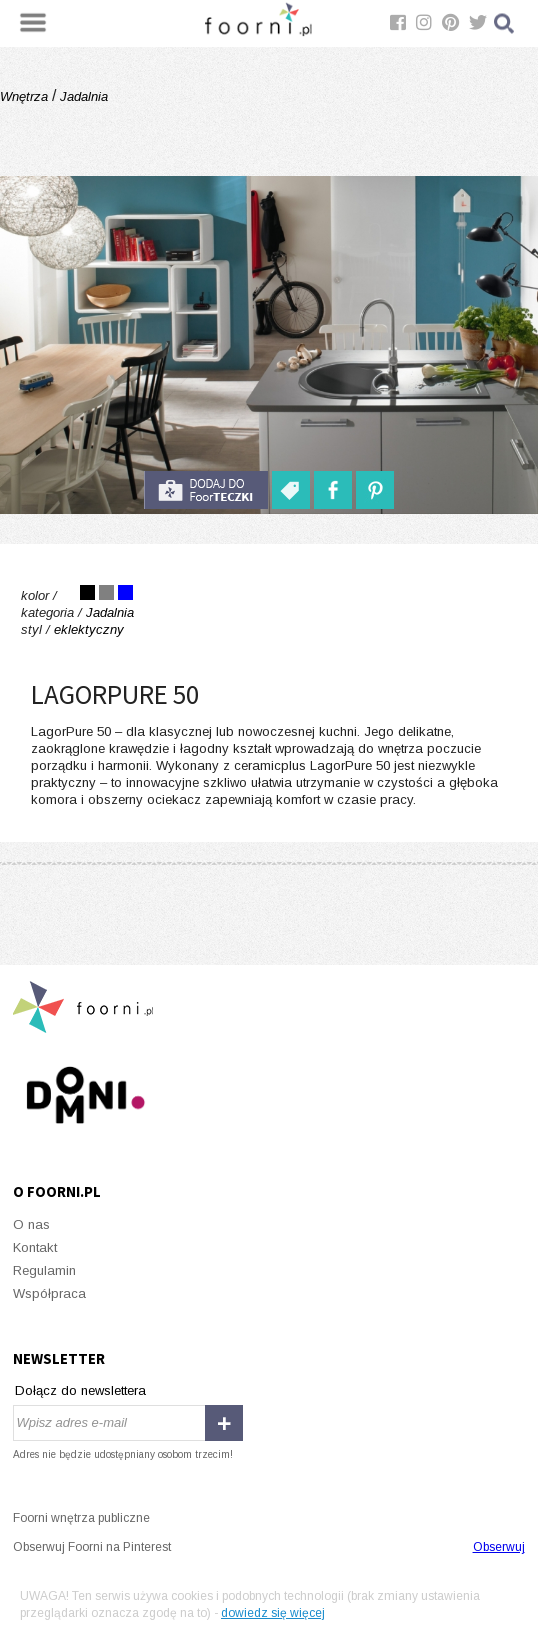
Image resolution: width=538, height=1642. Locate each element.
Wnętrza (26, 96)
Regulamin (44, 1270)
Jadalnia (82, 96)
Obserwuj (499, 1547)
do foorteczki (206, 490)
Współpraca (49, 1293)
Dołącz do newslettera (80, 1390)
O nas (31, 1224)
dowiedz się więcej (273, 1613)
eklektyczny (89, 629)
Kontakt (35, 1247)
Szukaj (505, 23)
